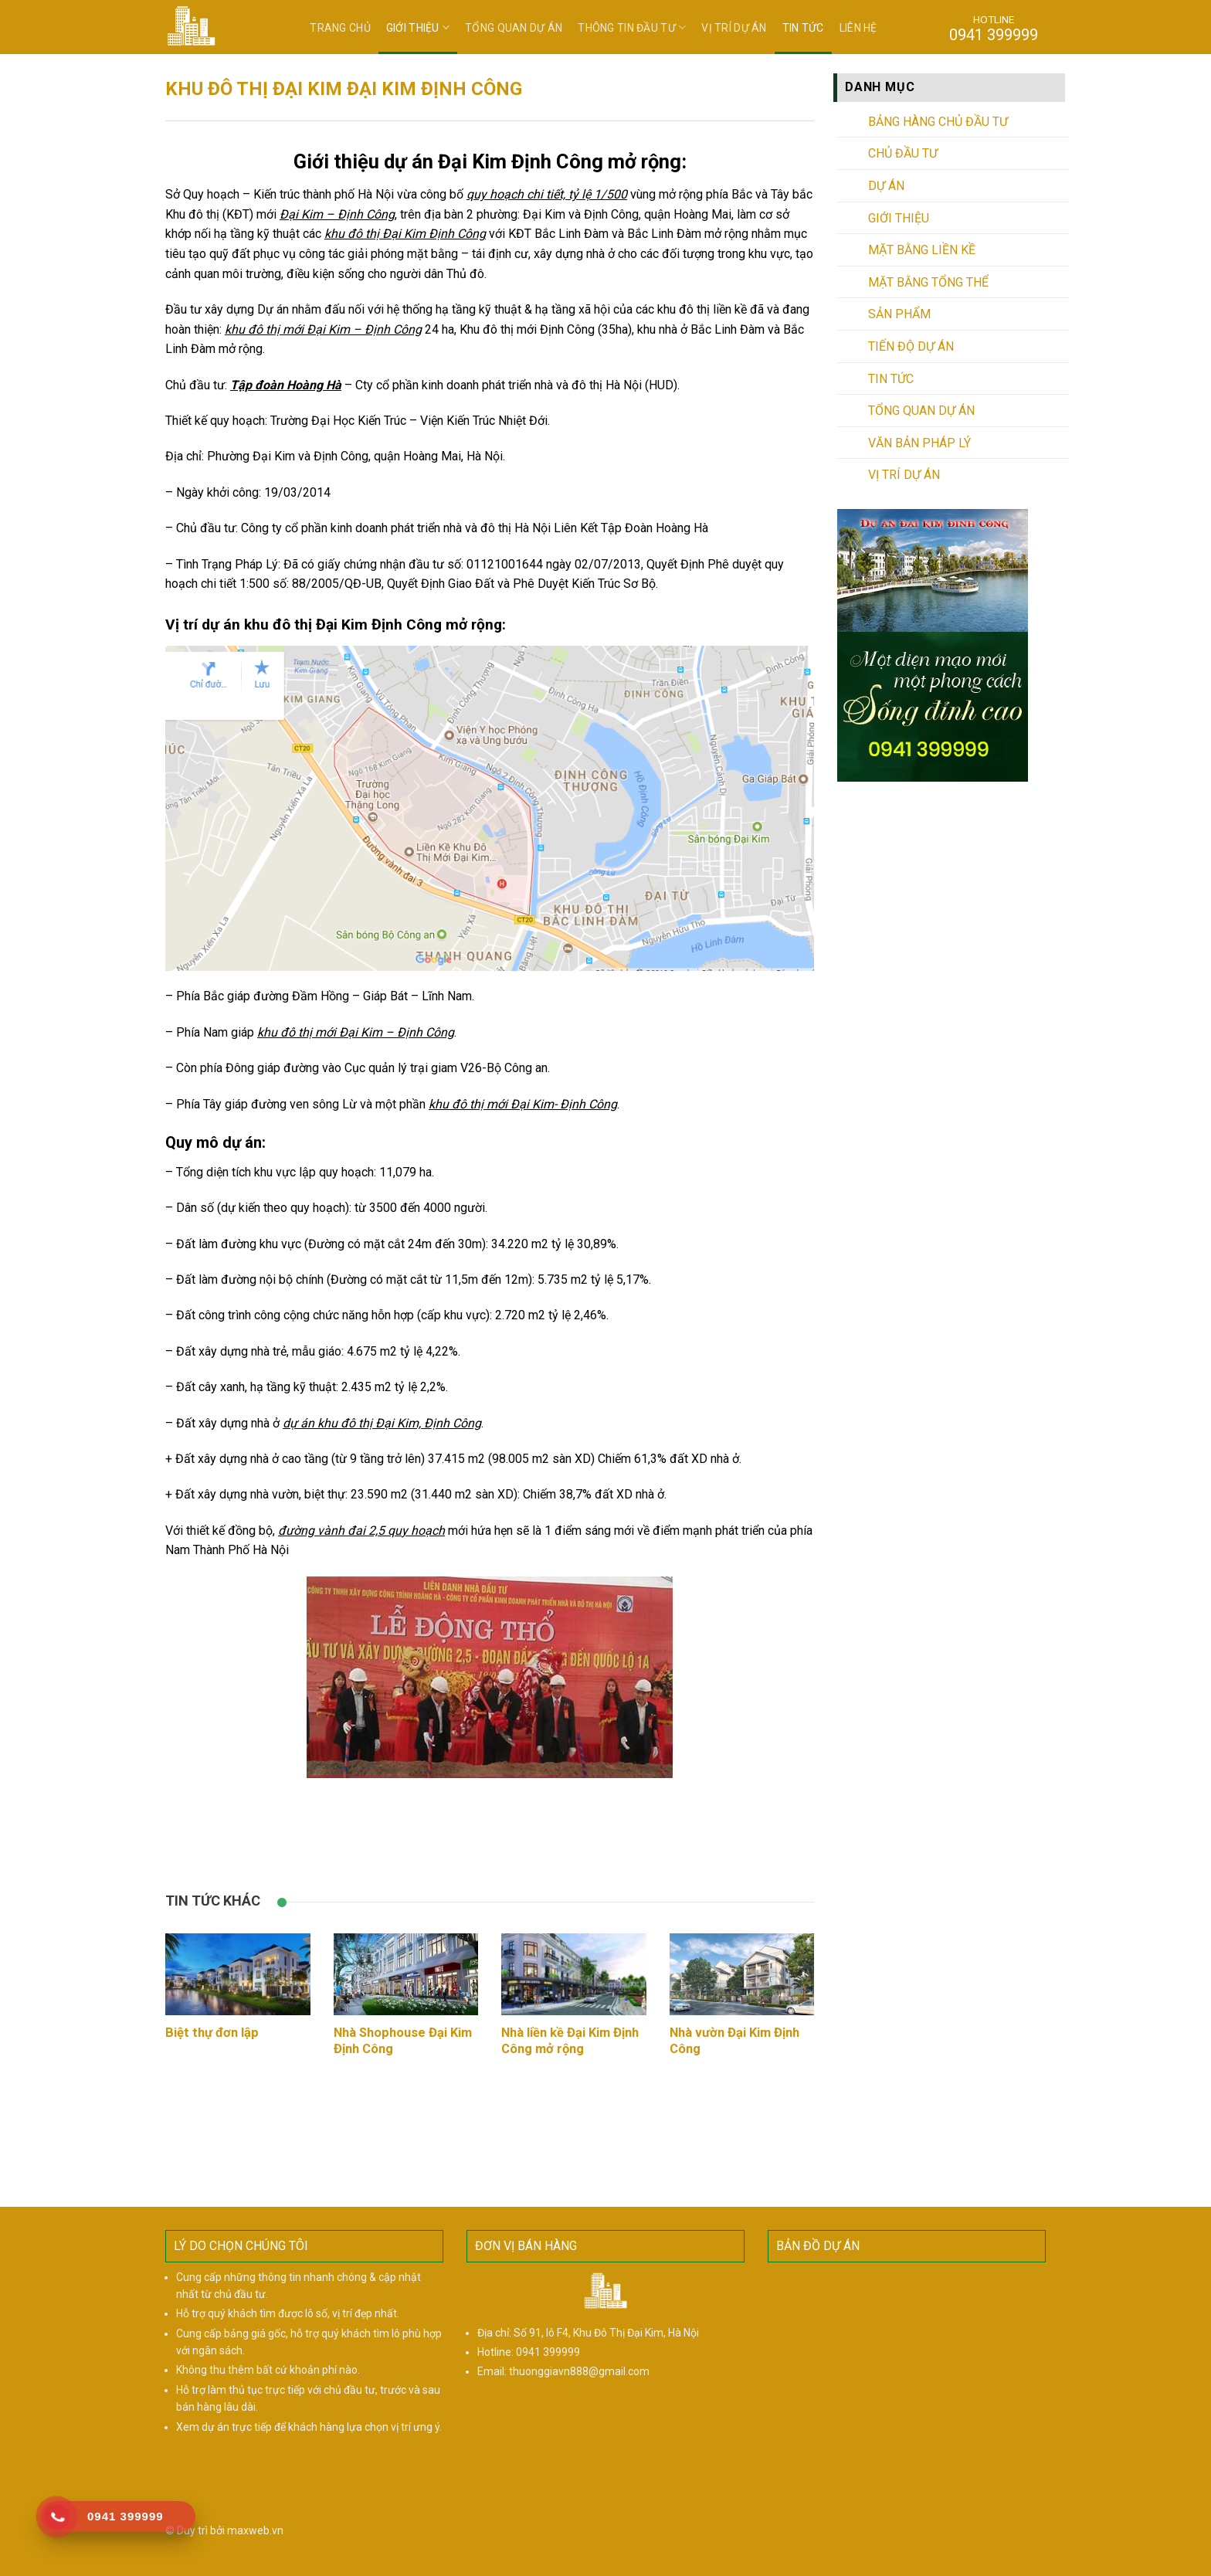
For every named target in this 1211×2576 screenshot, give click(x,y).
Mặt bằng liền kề (921, 250)
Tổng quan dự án (513, 28)
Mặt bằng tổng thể (928, 282)
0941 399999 (548, 2352)
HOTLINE (993, 27)
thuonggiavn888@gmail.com (579, 2371)
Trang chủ (340, 28)
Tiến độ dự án (911, 346)
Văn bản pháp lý (919, 443)
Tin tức (803, 28)
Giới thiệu (417, 27)
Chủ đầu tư (903, 153)
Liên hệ (858, 28)
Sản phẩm (899, 314)
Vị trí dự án (733, 28)
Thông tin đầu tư (632, 27)
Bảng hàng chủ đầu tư (938, 121)
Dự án (886, 185)
